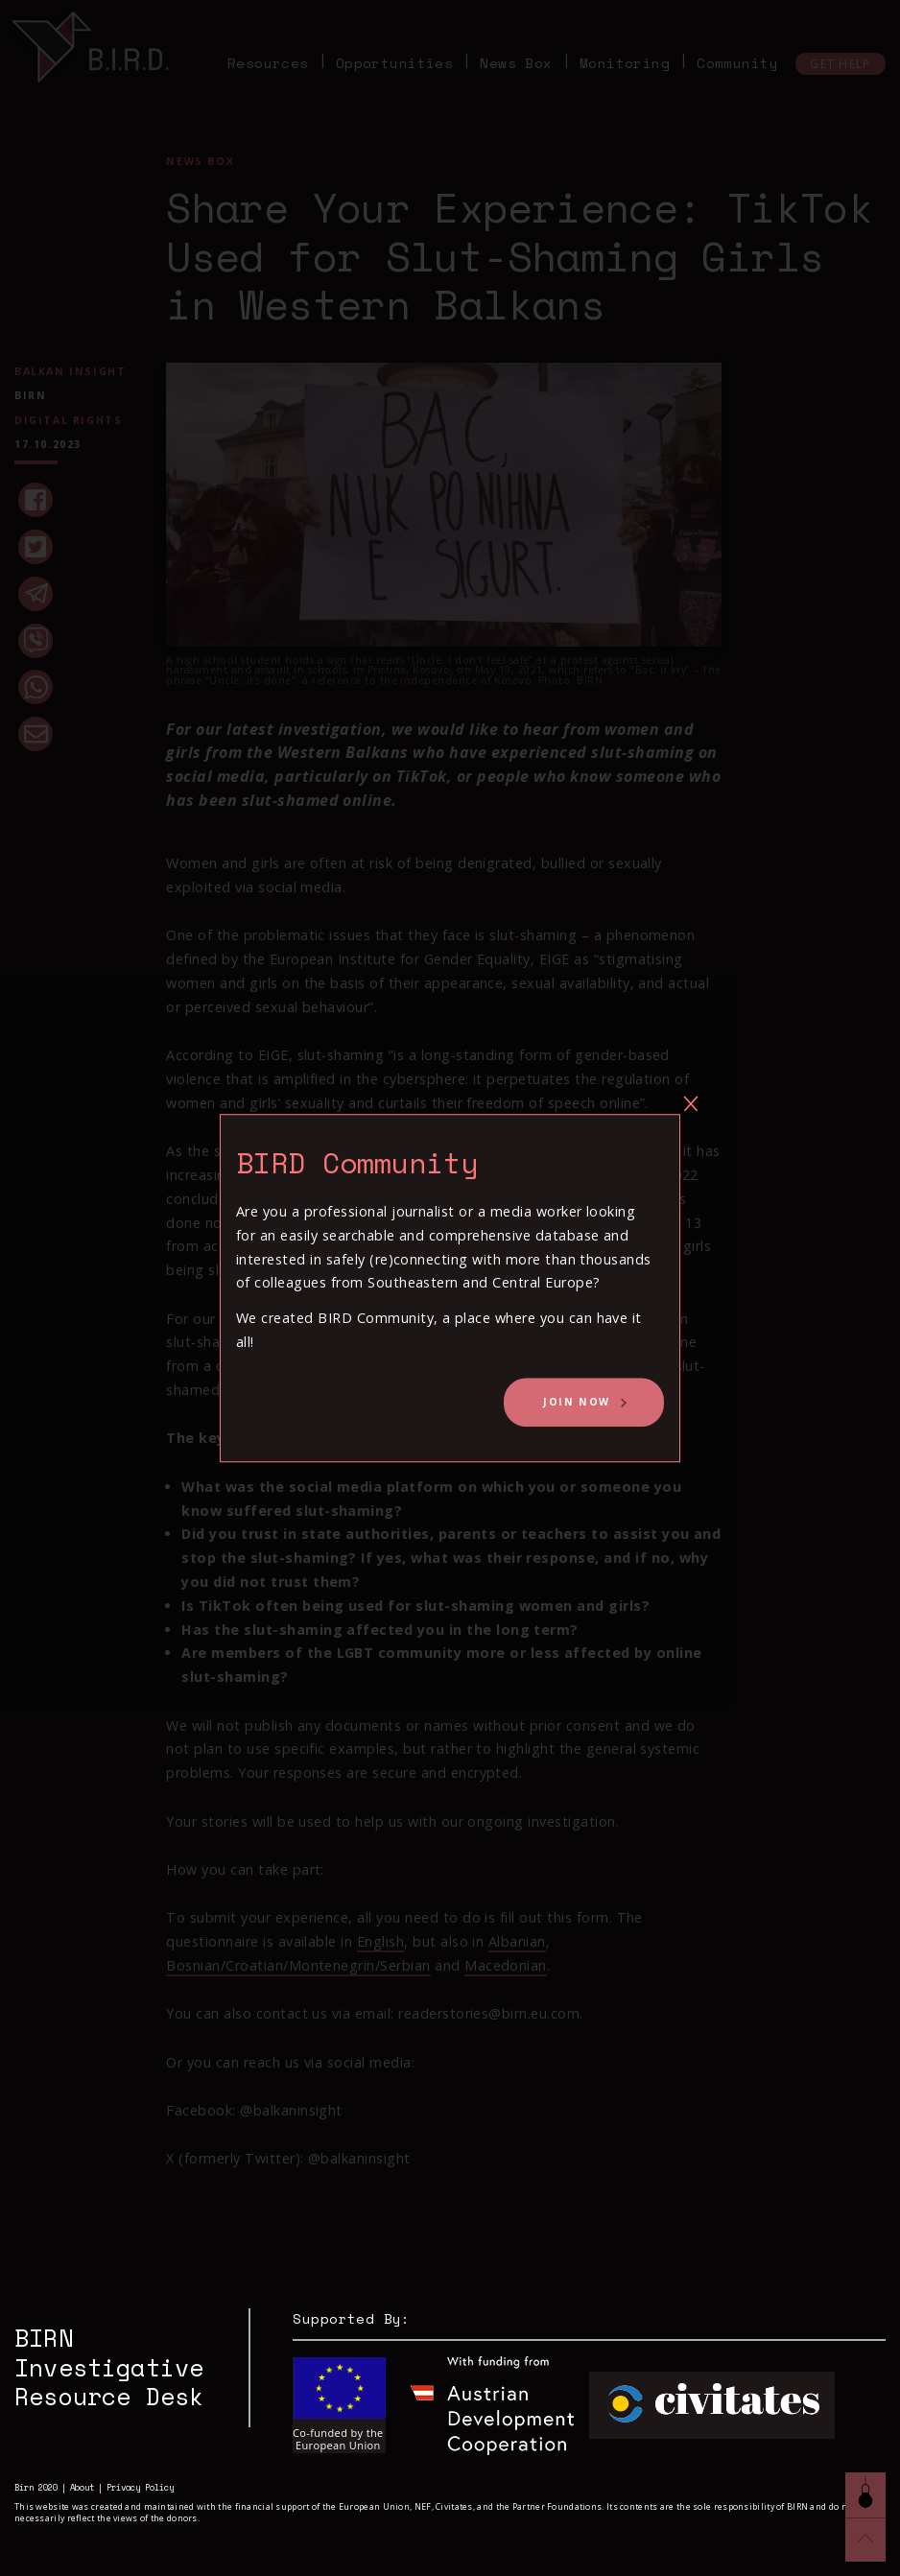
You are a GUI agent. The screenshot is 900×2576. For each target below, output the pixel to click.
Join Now (576, 1401)
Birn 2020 (36, 2488)
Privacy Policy (140, 2488)
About (82, 2488)
